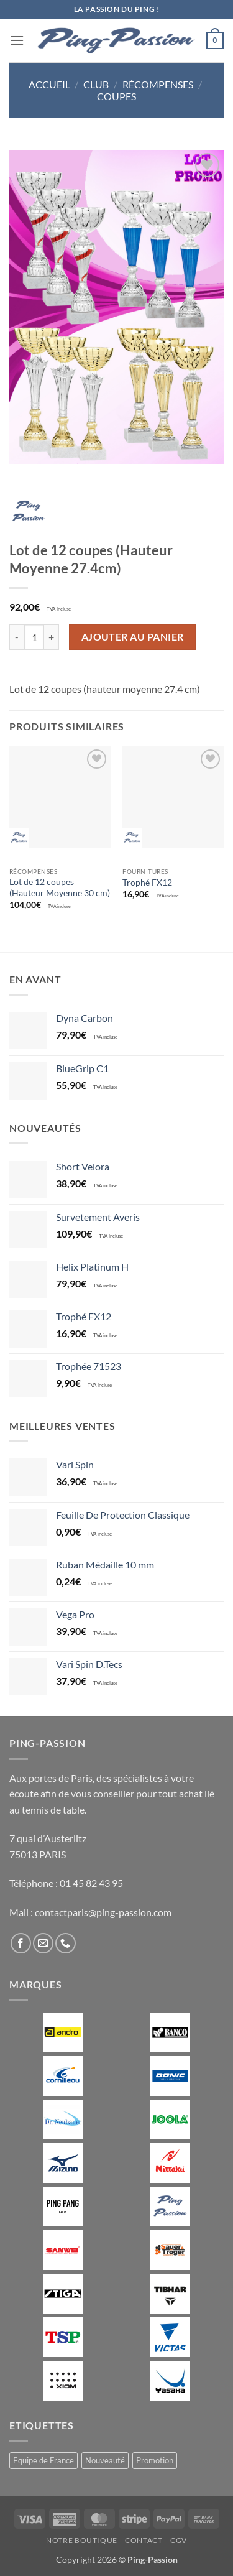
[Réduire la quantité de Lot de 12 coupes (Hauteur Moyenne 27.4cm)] (16, 636)
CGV (178, 2540)
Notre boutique (81, 2540)
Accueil (49, 84)
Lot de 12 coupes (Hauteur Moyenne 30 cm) (59, 887)
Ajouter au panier (132, 636)
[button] (16, 40)
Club (96, 84)
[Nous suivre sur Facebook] (21, 1943)
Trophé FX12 (147, 882)
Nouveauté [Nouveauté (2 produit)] (105, 2460)
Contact (143, 2540)
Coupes (116, 96)
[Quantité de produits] (34, 636)
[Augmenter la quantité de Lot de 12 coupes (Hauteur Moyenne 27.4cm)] (51, 636)
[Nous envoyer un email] (43, 1943)
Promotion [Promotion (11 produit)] (154, 2460)
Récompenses (157, 84)
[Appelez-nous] (65, 1943)
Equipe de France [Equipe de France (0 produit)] (43, 2460)
